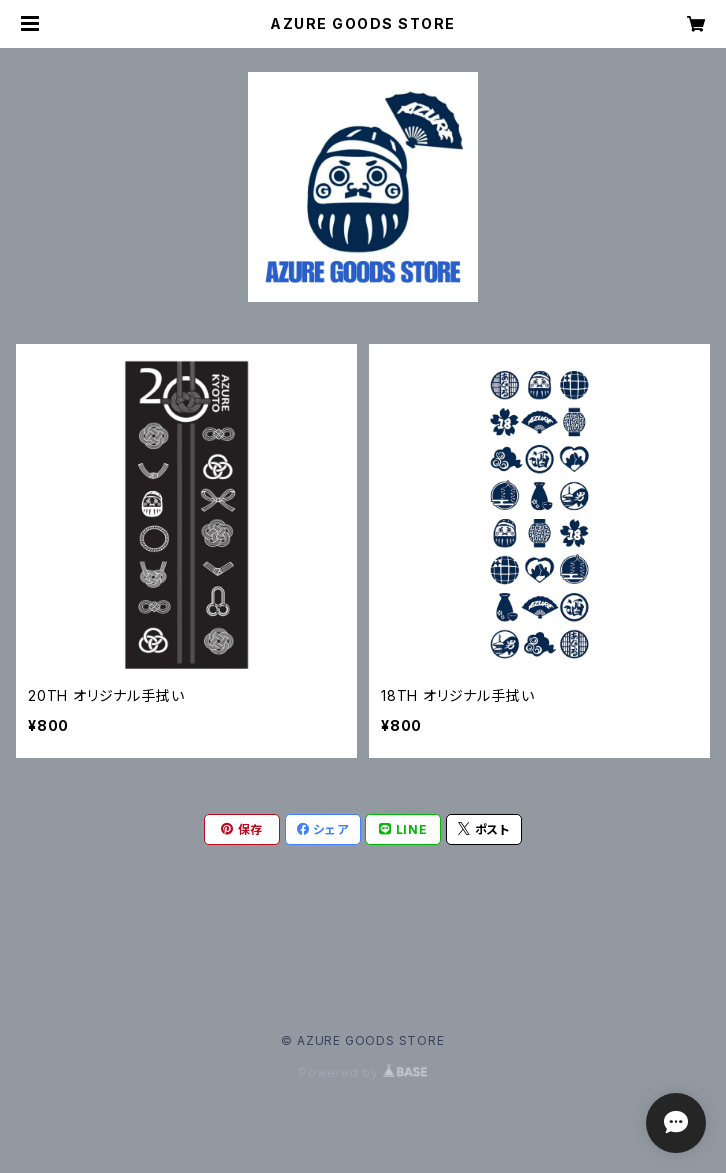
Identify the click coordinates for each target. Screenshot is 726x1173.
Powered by (363, 1072)
